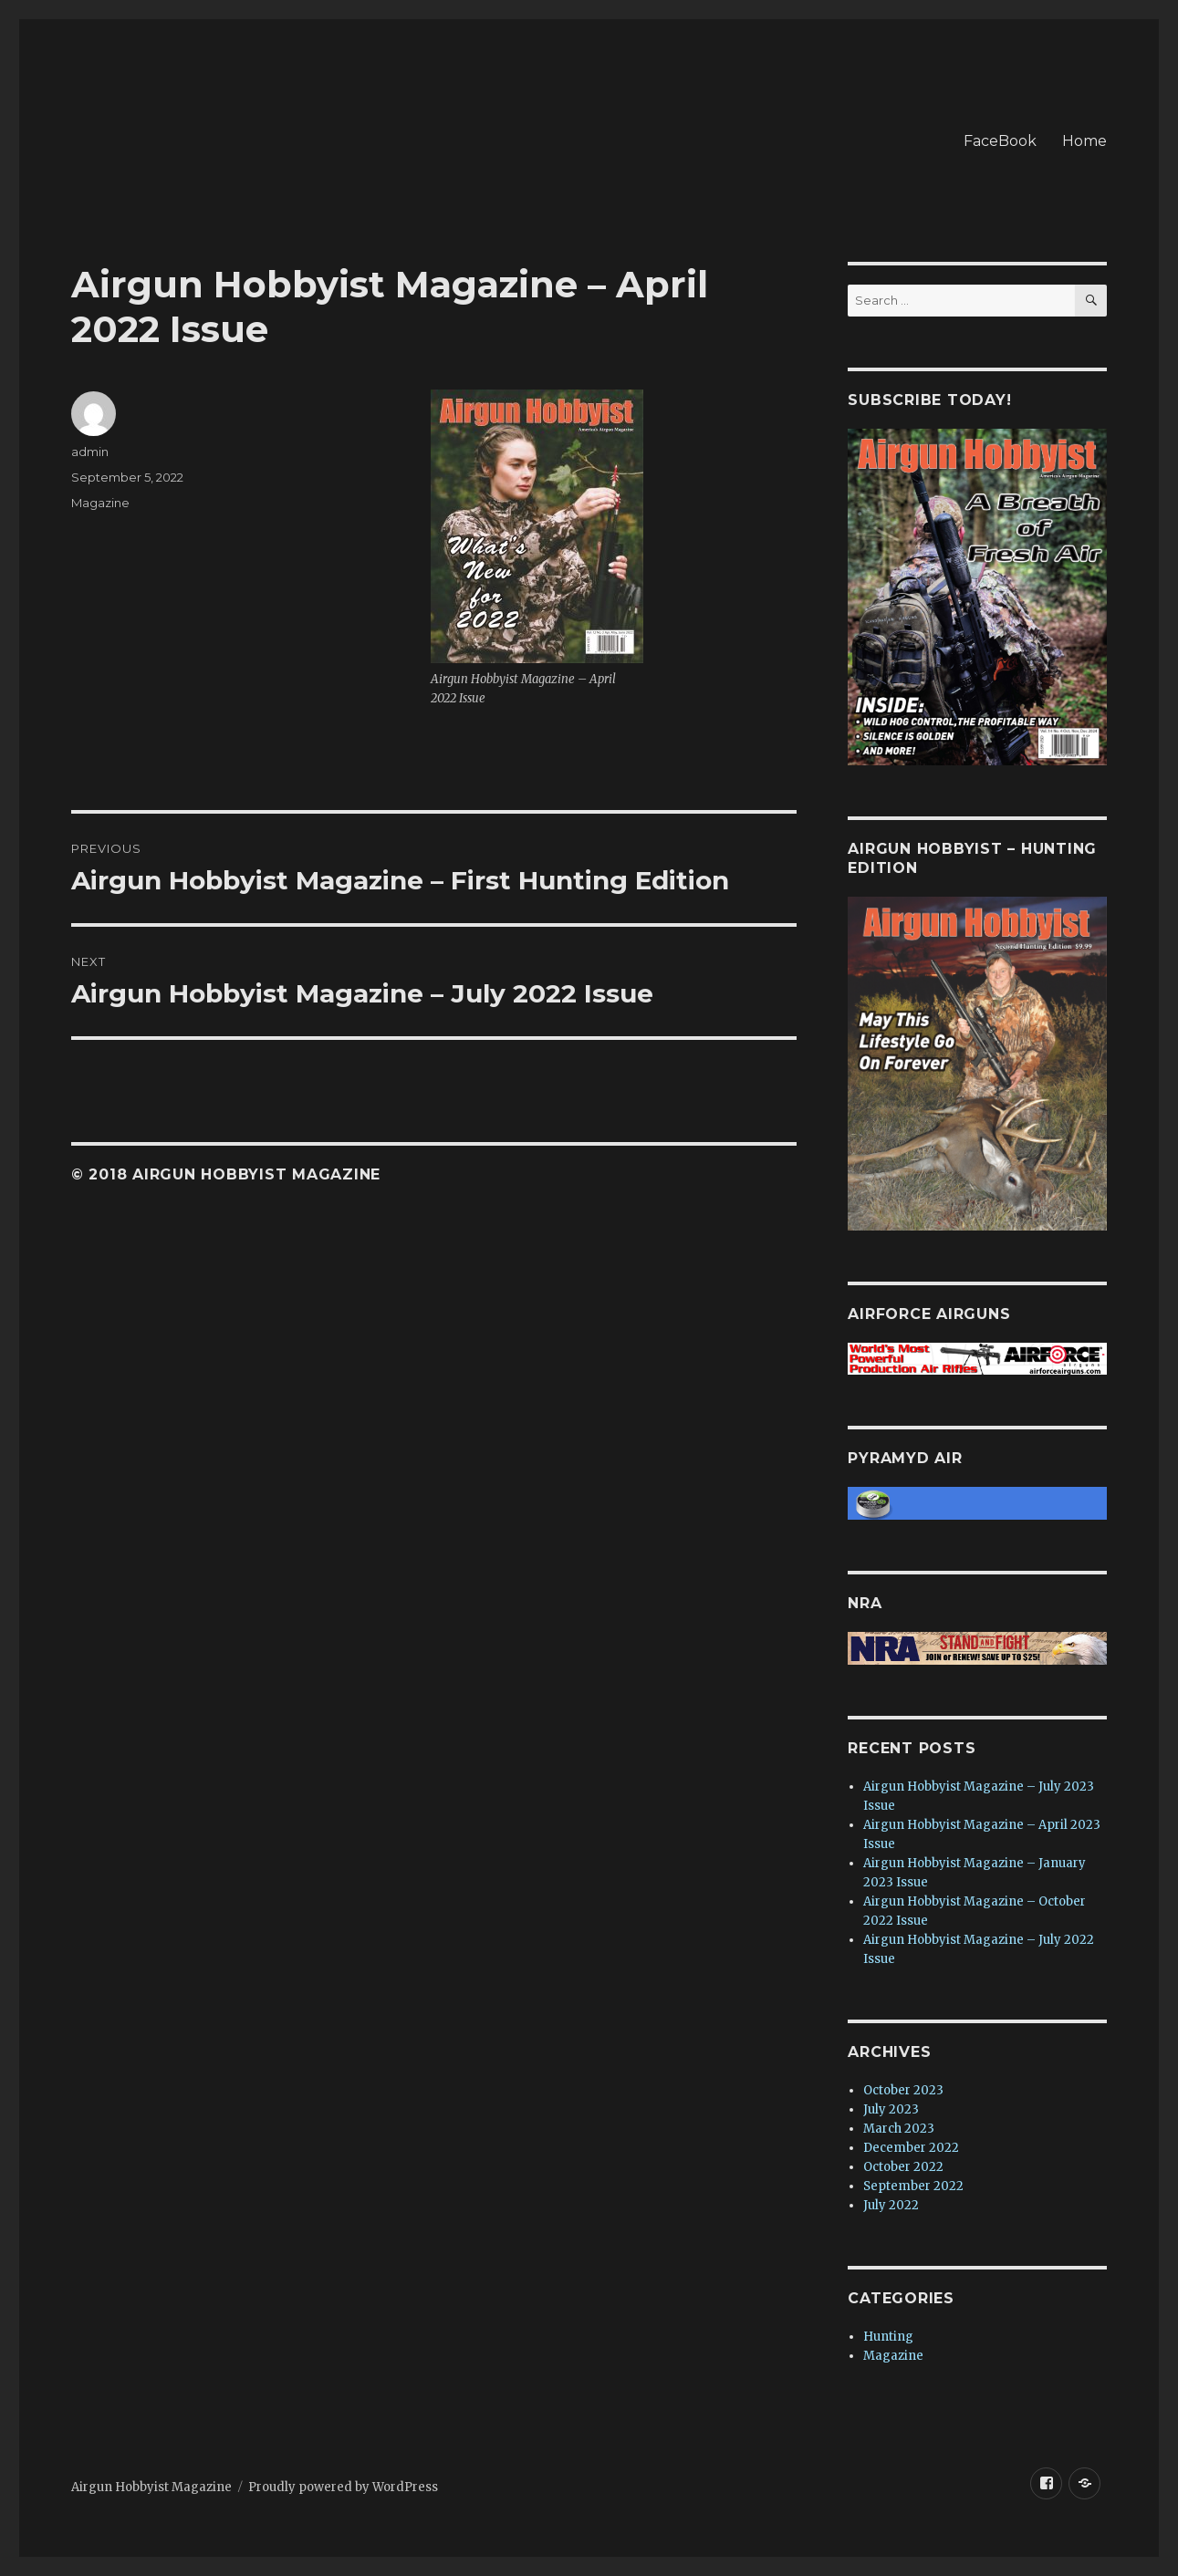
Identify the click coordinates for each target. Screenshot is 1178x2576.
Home (1084, 141)
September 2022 (913, 2186)
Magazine (100, 502)
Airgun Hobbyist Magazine (151, 2487)
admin (90, 451)
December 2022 (911, 2147)
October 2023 (903, 2090)
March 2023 (898, 2128)
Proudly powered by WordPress (343, 2487)
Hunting (888, 2336)
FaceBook (1000, 141)
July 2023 (891, 2109)
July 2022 (891, 2205)
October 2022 (903, 2167)
